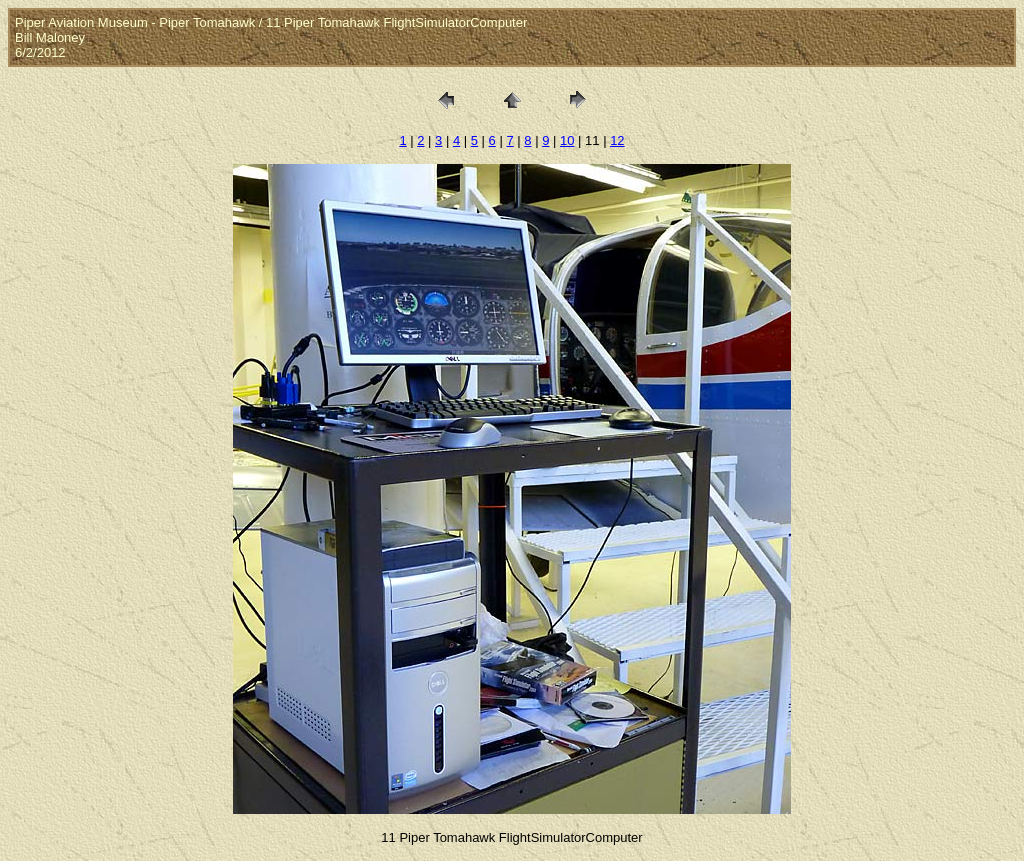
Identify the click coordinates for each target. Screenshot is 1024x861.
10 (567, 140)
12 (617, 140)
